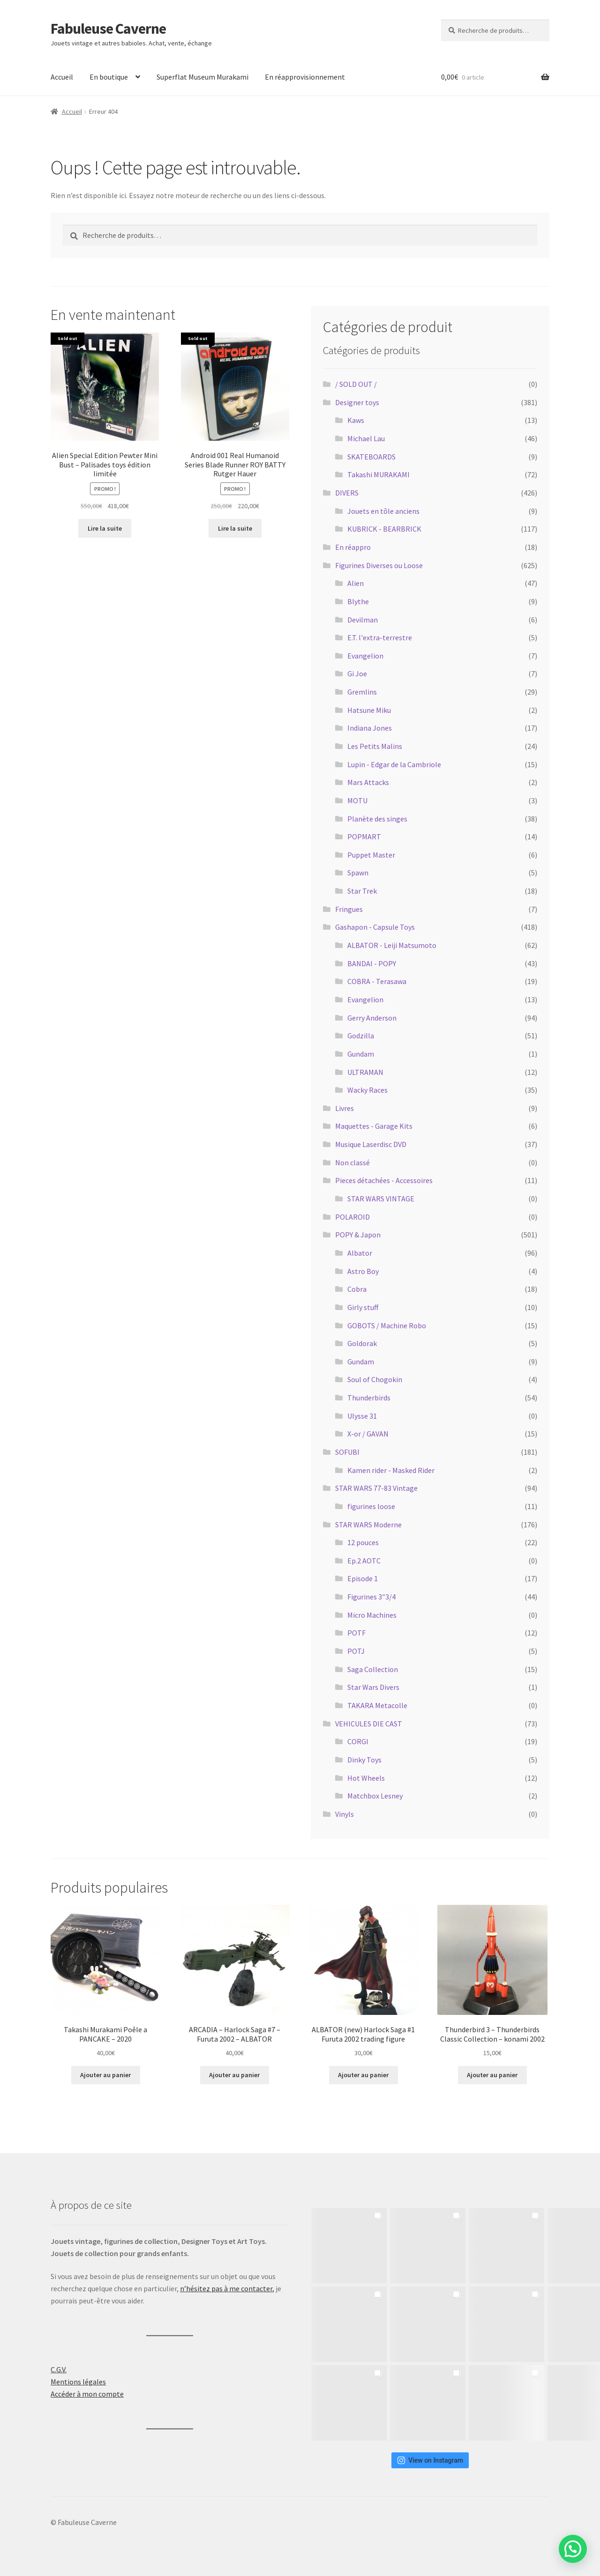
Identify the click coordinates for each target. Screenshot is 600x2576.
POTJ (356, 1651)
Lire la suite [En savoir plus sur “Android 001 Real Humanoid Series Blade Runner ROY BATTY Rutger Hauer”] (235, 528)
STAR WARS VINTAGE (380, 1198)
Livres (344, 1108)
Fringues (349, 909)
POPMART (364, 836)
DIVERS (347, 492)
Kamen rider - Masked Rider (391, 1470)
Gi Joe (357, 673)
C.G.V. (59, 2369)
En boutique (109, 76)
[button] (573, 2549)
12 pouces (363, 1542)
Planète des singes (377, 818)
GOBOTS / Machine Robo (386, 1325)
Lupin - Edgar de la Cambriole (394, 764)
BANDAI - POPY (371, 963)
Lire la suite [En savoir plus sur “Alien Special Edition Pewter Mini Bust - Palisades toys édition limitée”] (105, 528)
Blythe (358, 601)
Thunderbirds (368, 1397)
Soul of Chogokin (374, 1379)
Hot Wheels (366, 1778)
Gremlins (362, 691)
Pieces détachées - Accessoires (384, 1180)
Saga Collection (372, 1669)
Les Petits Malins (374, 746)
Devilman (362, 619)
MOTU (357, 800)
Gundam (360, 1054)
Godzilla (360, 1035)
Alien (355, 583)
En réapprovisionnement (305, 76)
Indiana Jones (369, 728)
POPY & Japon (358, 1234)
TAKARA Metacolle (377, 1705)
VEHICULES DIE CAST (368, 1723)
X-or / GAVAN (368, 1433)
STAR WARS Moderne (368, 1524)
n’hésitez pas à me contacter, (227, 2288)
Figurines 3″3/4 (371, 1596)
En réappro (353, 547)
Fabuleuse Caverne (108, 28)
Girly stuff (362, 1307)
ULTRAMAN (365, 1072)
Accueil (62, 76)
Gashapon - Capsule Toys (375, 927)
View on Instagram (430, 2460)
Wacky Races (367, 1090)
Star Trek (362, 891)
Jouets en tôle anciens (383, 511)
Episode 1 (362, 1578)
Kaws (355, 420)
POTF (356, 1632)
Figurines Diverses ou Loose (379, 565)
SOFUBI (347, 1452)
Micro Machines (372, 1615)
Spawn (357, 872)
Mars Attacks (368, 782)
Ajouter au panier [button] (105, 2075)
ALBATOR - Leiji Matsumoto (391, 945)
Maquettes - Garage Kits (373, 1126)
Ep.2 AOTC (364, 1560)
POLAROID (352, 1216)
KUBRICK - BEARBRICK (384, 528)
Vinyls (344, 1814)
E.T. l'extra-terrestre (379, 637)
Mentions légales (78, 2381)
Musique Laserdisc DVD (370, 1144)
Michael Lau (366, 438)
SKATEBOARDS (371, 456)
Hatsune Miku (369, 710)
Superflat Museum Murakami (202, 76)
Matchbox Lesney (375, 1795)
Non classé (352, 1162)
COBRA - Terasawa (376, 981)
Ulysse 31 (362, 1416)
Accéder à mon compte (87, 2393)
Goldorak (362, 1343)
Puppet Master (371, 854)
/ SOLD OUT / (356, 384)
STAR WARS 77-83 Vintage (376, 1488)
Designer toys (357, 402)
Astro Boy (363, 1271)
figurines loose (371, 1506)
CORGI (357, 1741)
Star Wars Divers (373, 1687)
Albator (359, 1253)
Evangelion (365, 655)
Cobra (357, 1289)
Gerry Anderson (372, 1017)
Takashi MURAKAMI (378, 474)
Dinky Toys (364, 1759)
